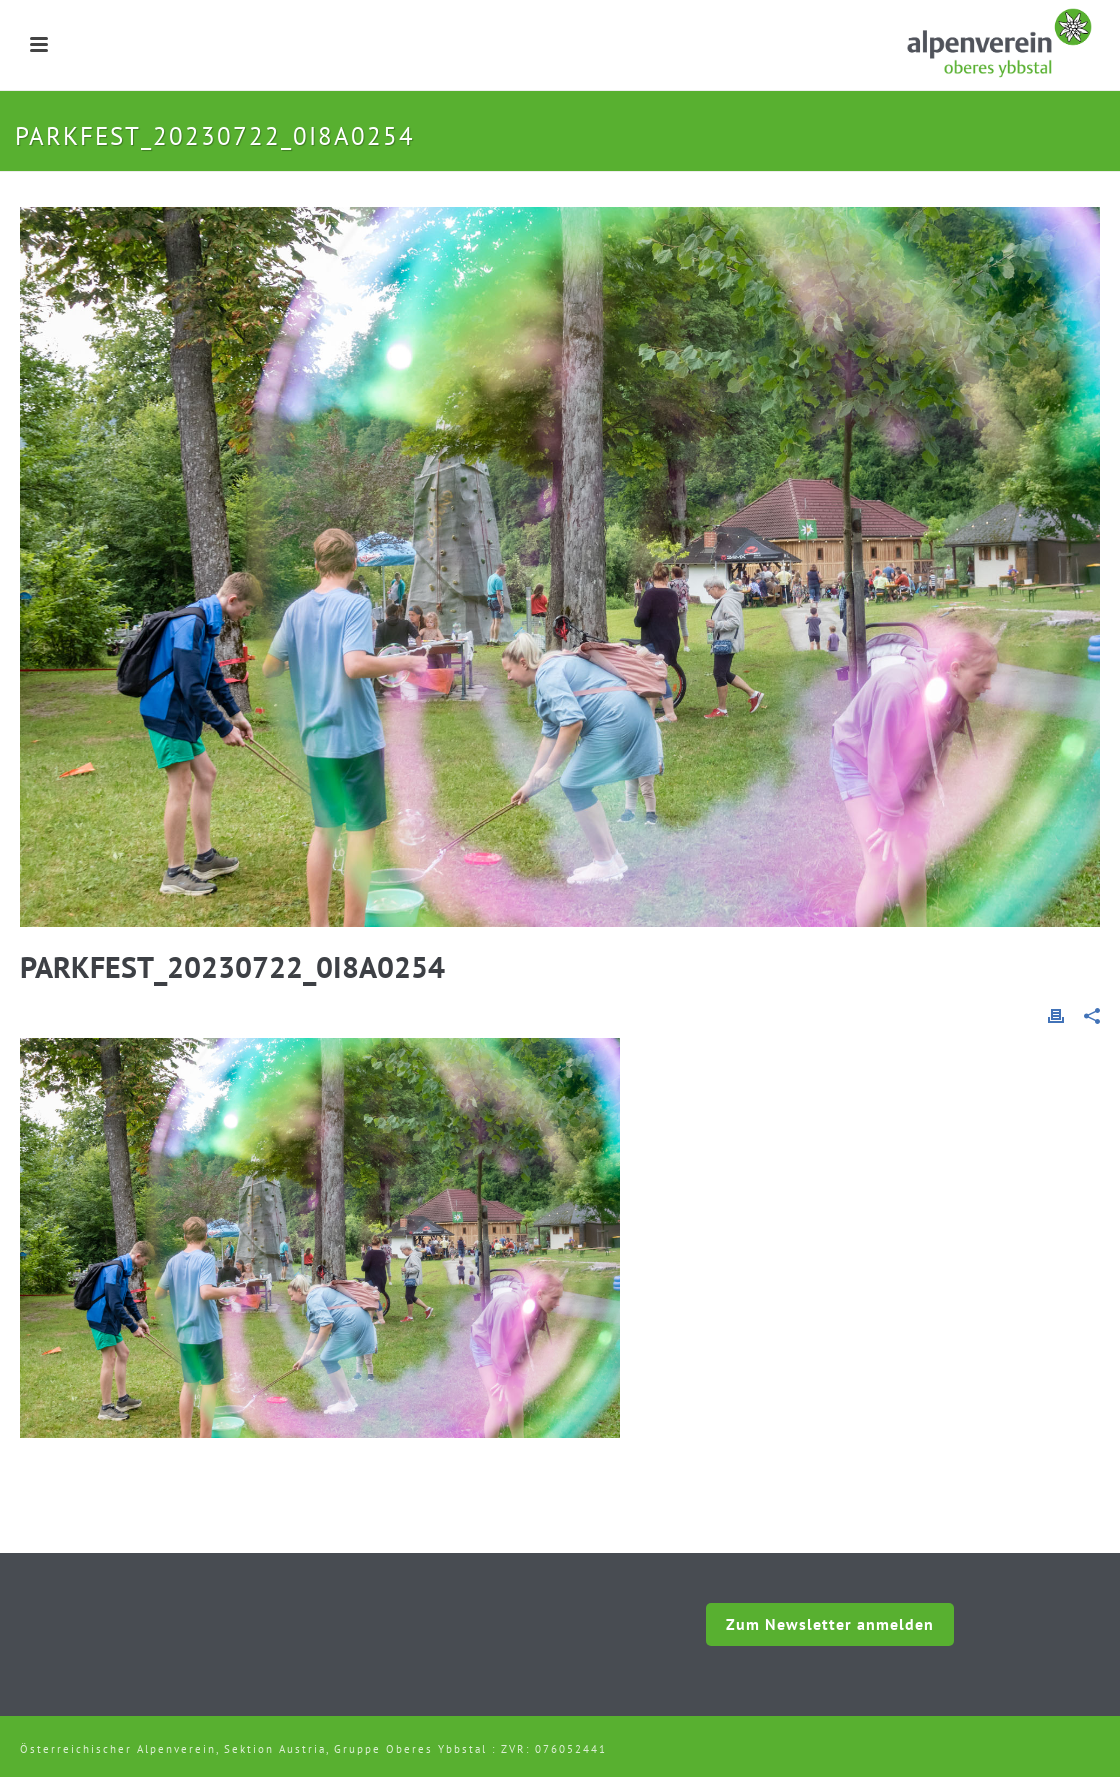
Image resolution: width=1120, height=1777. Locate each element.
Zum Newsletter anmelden (830, 1624)
